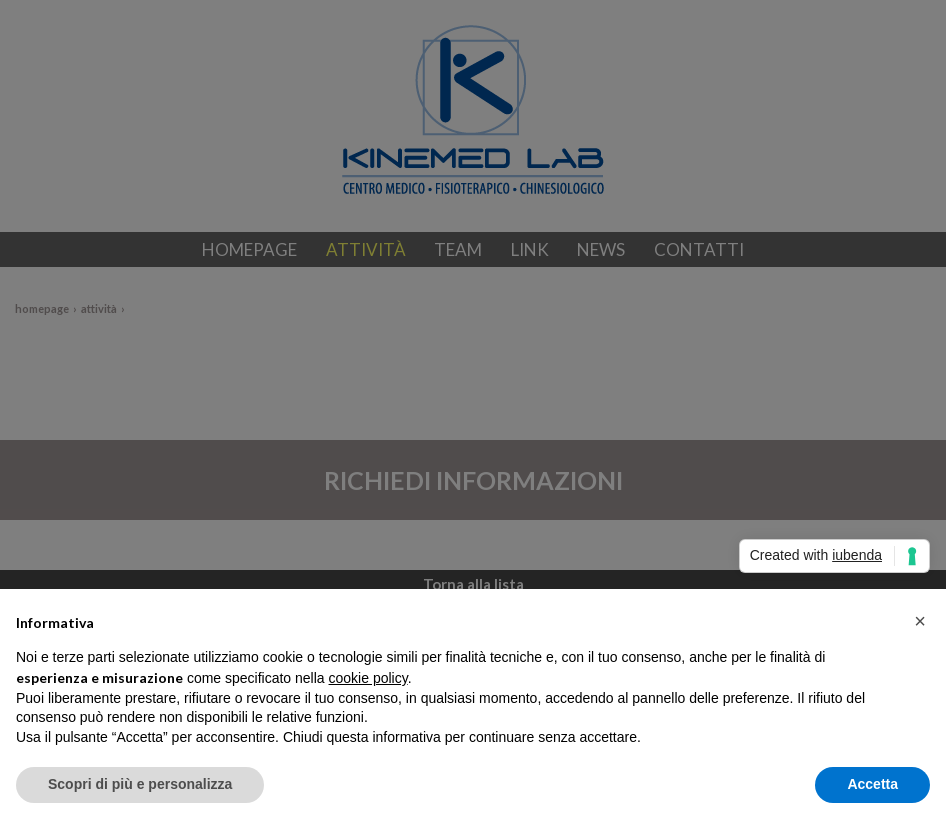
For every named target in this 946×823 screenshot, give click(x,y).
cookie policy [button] (368, 678)
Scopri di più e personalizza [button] (140, 784)
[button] (920, 621)
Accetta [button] (872, 784)
